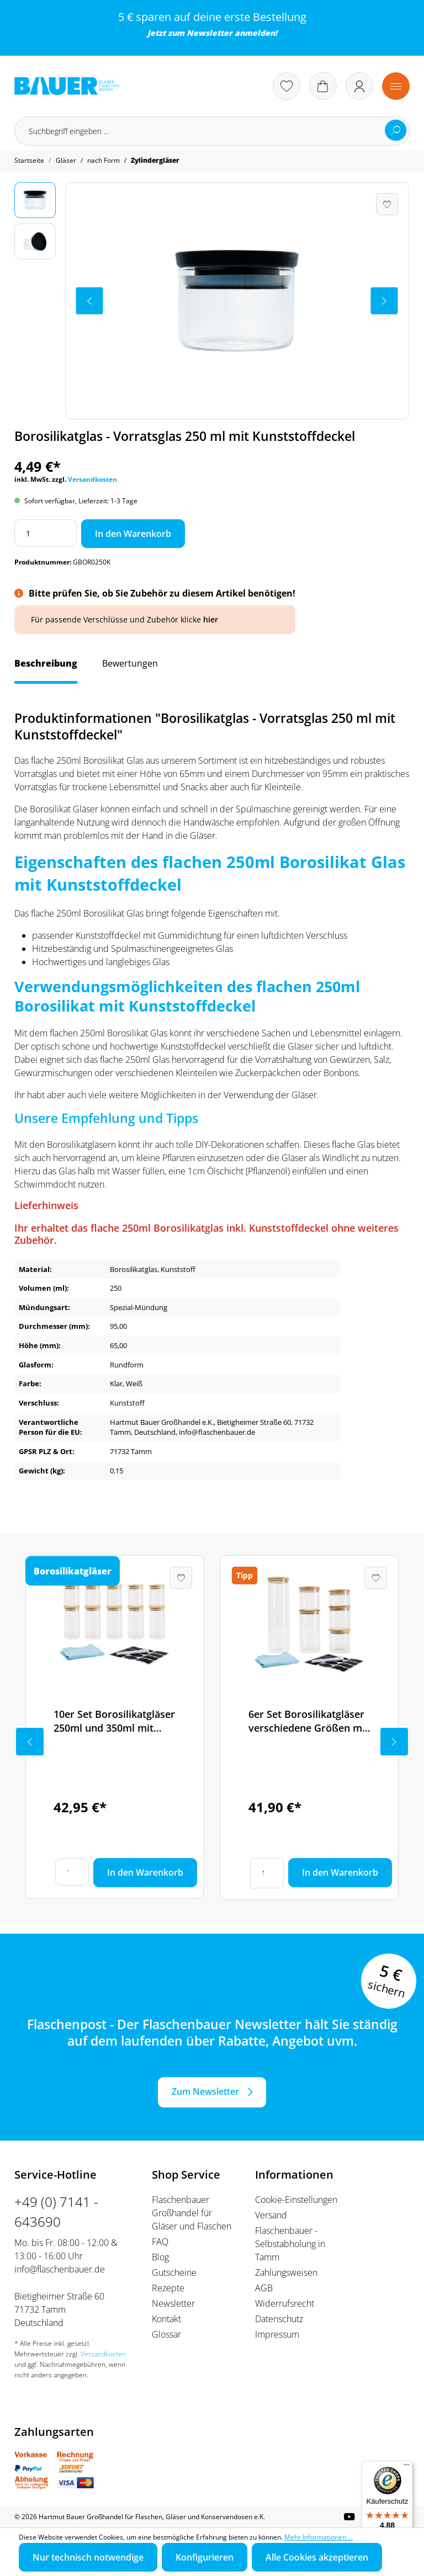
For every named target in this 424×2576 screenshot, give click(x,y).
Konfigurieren (205, 2557)
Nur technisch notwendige (88, 2557)
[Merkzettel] (286, 86)
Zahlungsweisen (286, 2272)
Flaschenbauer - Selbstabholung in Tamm (290, 2243)
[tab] (45, 669)
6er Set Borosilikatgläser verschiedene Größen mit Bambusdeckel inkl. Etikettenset (308, 1721)
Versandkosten (92, 479)
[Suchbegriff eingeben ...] (212, 131)
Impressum (277, 2334)
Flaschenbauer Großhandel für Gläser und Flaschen (191, 2213)
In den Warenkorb (133, 534)
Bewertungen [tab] (130, 663)
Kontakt (166, 2319)
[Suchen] (396, 130)
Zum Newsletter (205, 2091)
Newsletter (209, 33)
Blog (160, 2257)
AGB (264, 2288)
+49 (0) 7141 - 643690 (56, 2211)
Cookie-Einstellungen (296, 2200)
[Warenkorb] (323, 86)
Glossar (166, 2334)
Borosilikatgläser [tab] (73, 1571)
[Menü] (396, 86)
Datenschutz (279, 2319)
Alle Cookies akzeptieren (317, 2557)
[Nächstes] (384, 301)
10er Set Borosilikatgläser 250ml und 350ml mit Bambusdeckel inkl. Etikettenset (114, 1721)
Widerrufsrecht (284, 2303)
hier (210, 619)
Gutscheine (174, 2272)
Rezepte (168, 2288)
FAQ (160, 2242)
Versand (271, 2215)
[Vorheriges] (89, 301)
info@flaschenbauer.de (59, 2269)
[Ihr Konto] (359, 86)
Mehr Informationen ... (318, 2537)
